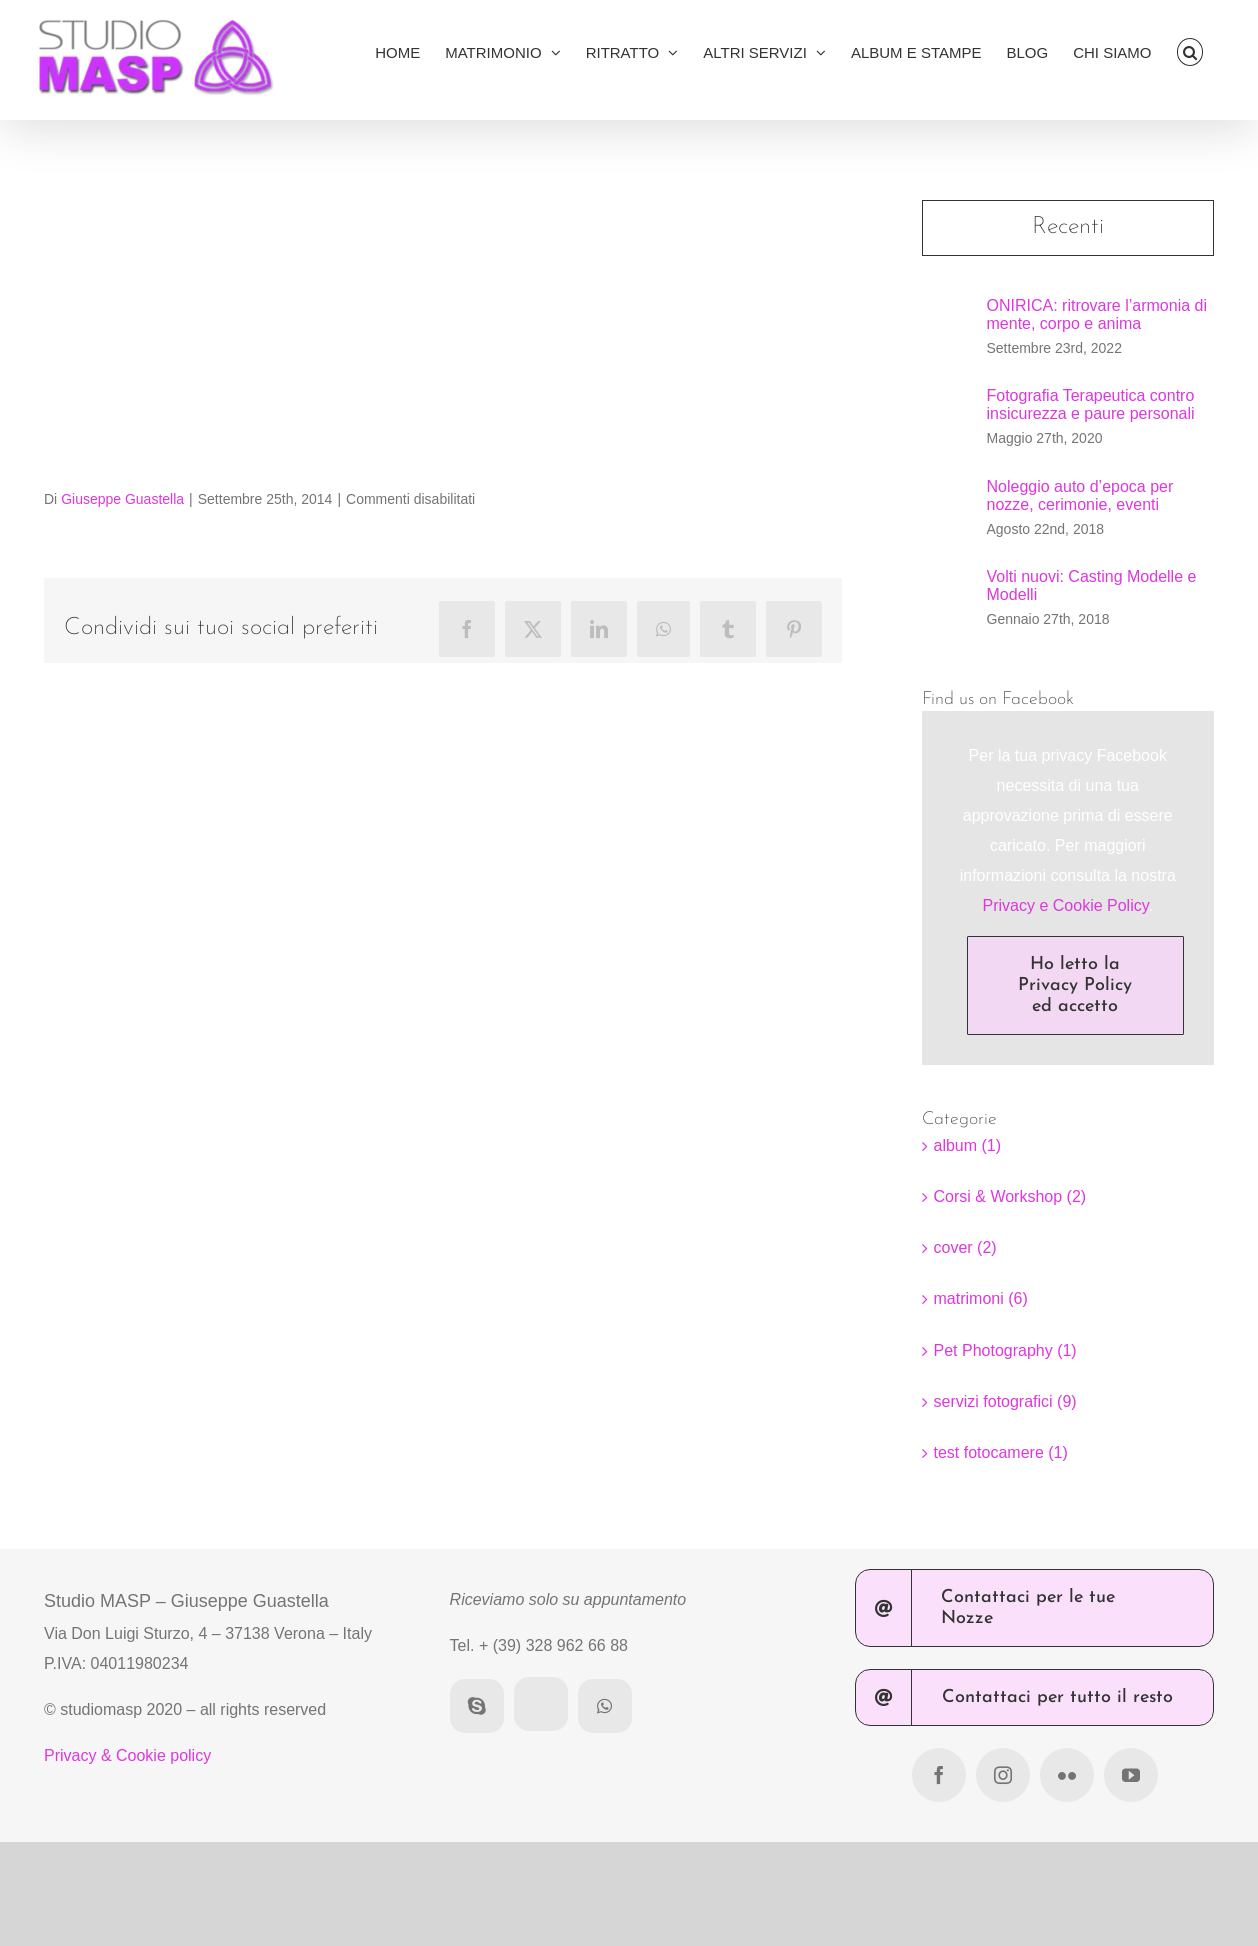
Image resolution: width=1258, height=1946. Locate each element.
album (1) (968, 1145)
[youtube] (1131, 1775)
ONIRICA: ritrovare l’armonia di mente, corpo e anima (1097, 314)
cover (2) (965, 1247)
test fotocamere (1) (1001, 1452)
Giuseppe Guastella (122, 499)
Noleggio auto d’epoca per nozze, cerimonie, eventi (1080, 495)
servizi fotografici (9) (1005, 1401)
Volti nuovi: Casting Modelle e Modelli (1092, 585)
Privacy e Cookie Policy (1066, 905)
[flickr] (1067, 1775)
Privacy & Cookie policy (127, 1755)
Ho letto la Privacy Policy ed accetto (1075, 985)
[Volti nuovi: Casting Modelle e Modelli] (948, 597)
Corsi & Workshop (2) (1010, 1196)
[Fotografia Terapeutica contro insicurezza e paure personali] (948, 416)
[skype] (477, 1706)
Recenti (1068, 227)
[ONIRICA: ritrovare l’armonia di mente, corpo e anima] (948, 326)
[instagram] (1003, 1775)
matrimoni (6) (981, 1298)
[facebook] (939, 1775)
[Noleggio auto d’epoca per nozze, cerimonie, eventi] (948, 506)
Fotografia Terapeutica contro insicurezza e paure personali (1091, 404)
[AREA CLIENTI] (541, 1704)
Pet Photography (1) (1005, 1350)
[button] (1190, 52)
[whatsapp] (605, 1706)
